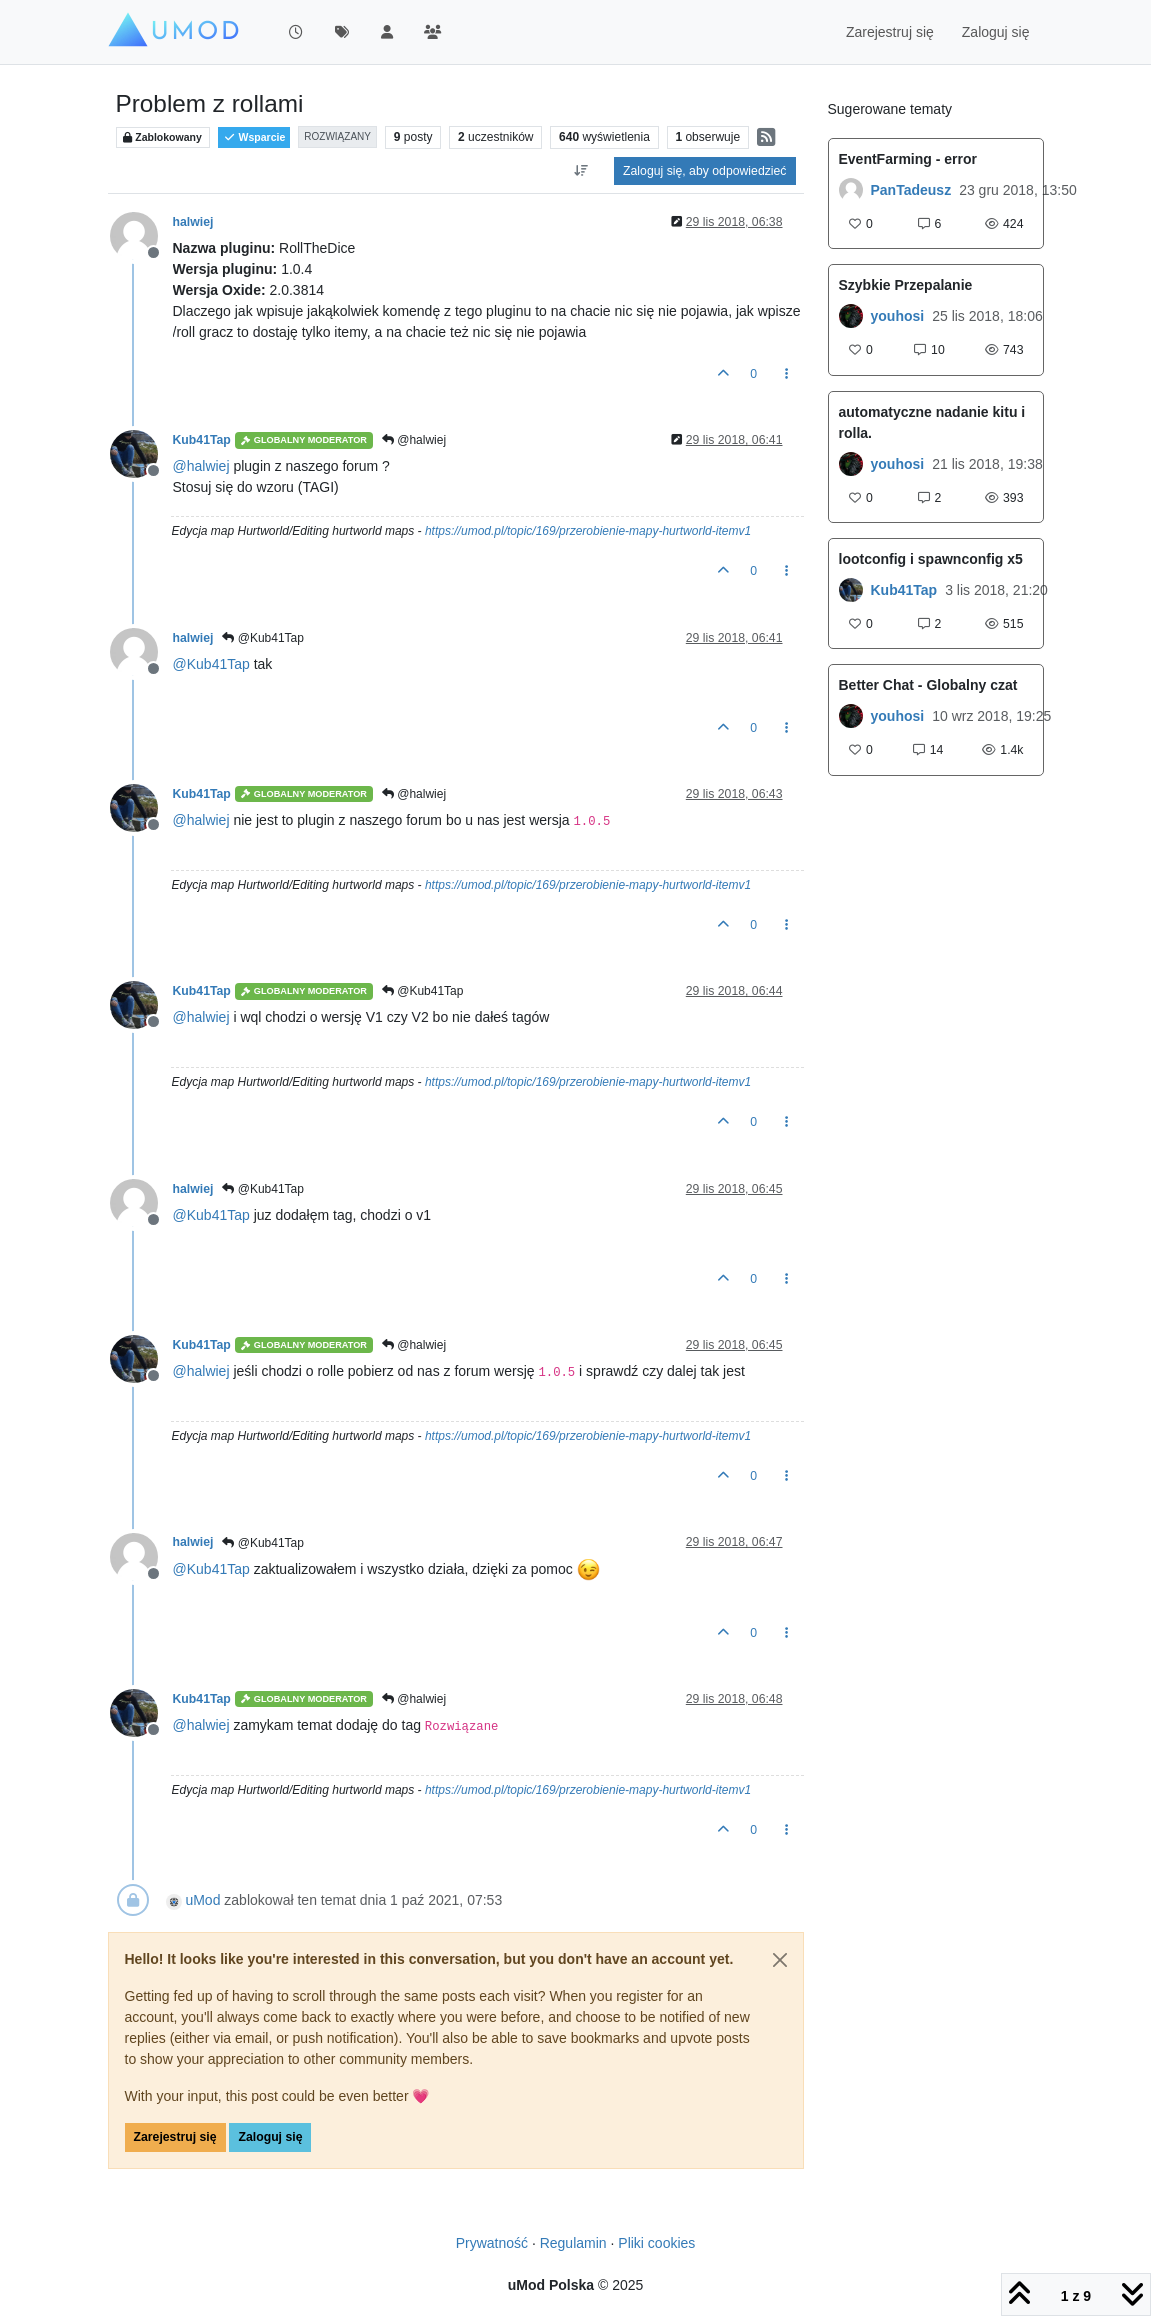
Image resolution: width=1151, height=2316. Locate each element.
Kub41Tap (202, 440)
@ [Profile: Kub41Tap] (211, 664)
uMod (202, 1900)
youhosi (898, 316)
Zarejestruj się (175, 2137)
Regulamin (573, 2243)
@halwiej (414, 440)
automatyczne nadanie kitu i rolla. (932, 422)
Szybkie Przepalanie (906, 285)
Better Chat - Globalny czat (928, 685)
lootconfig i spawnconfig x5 (931, 559)
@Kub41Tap (263, 638)
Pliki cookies (656, 2243)
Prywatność (492, 2243)
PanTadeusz (911, 190)
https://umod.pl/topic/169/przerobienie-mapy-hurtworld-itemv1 (588, 531)
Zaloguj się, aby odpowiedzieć (704, 171)
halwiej (193, 222)
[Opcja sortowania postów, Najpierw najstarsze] (581, 171)
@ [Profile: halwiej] (201, 466)
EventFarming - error (908, 159)
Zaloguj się (270, 2137)
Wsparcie (254, 137)
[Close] (780, 1960)
